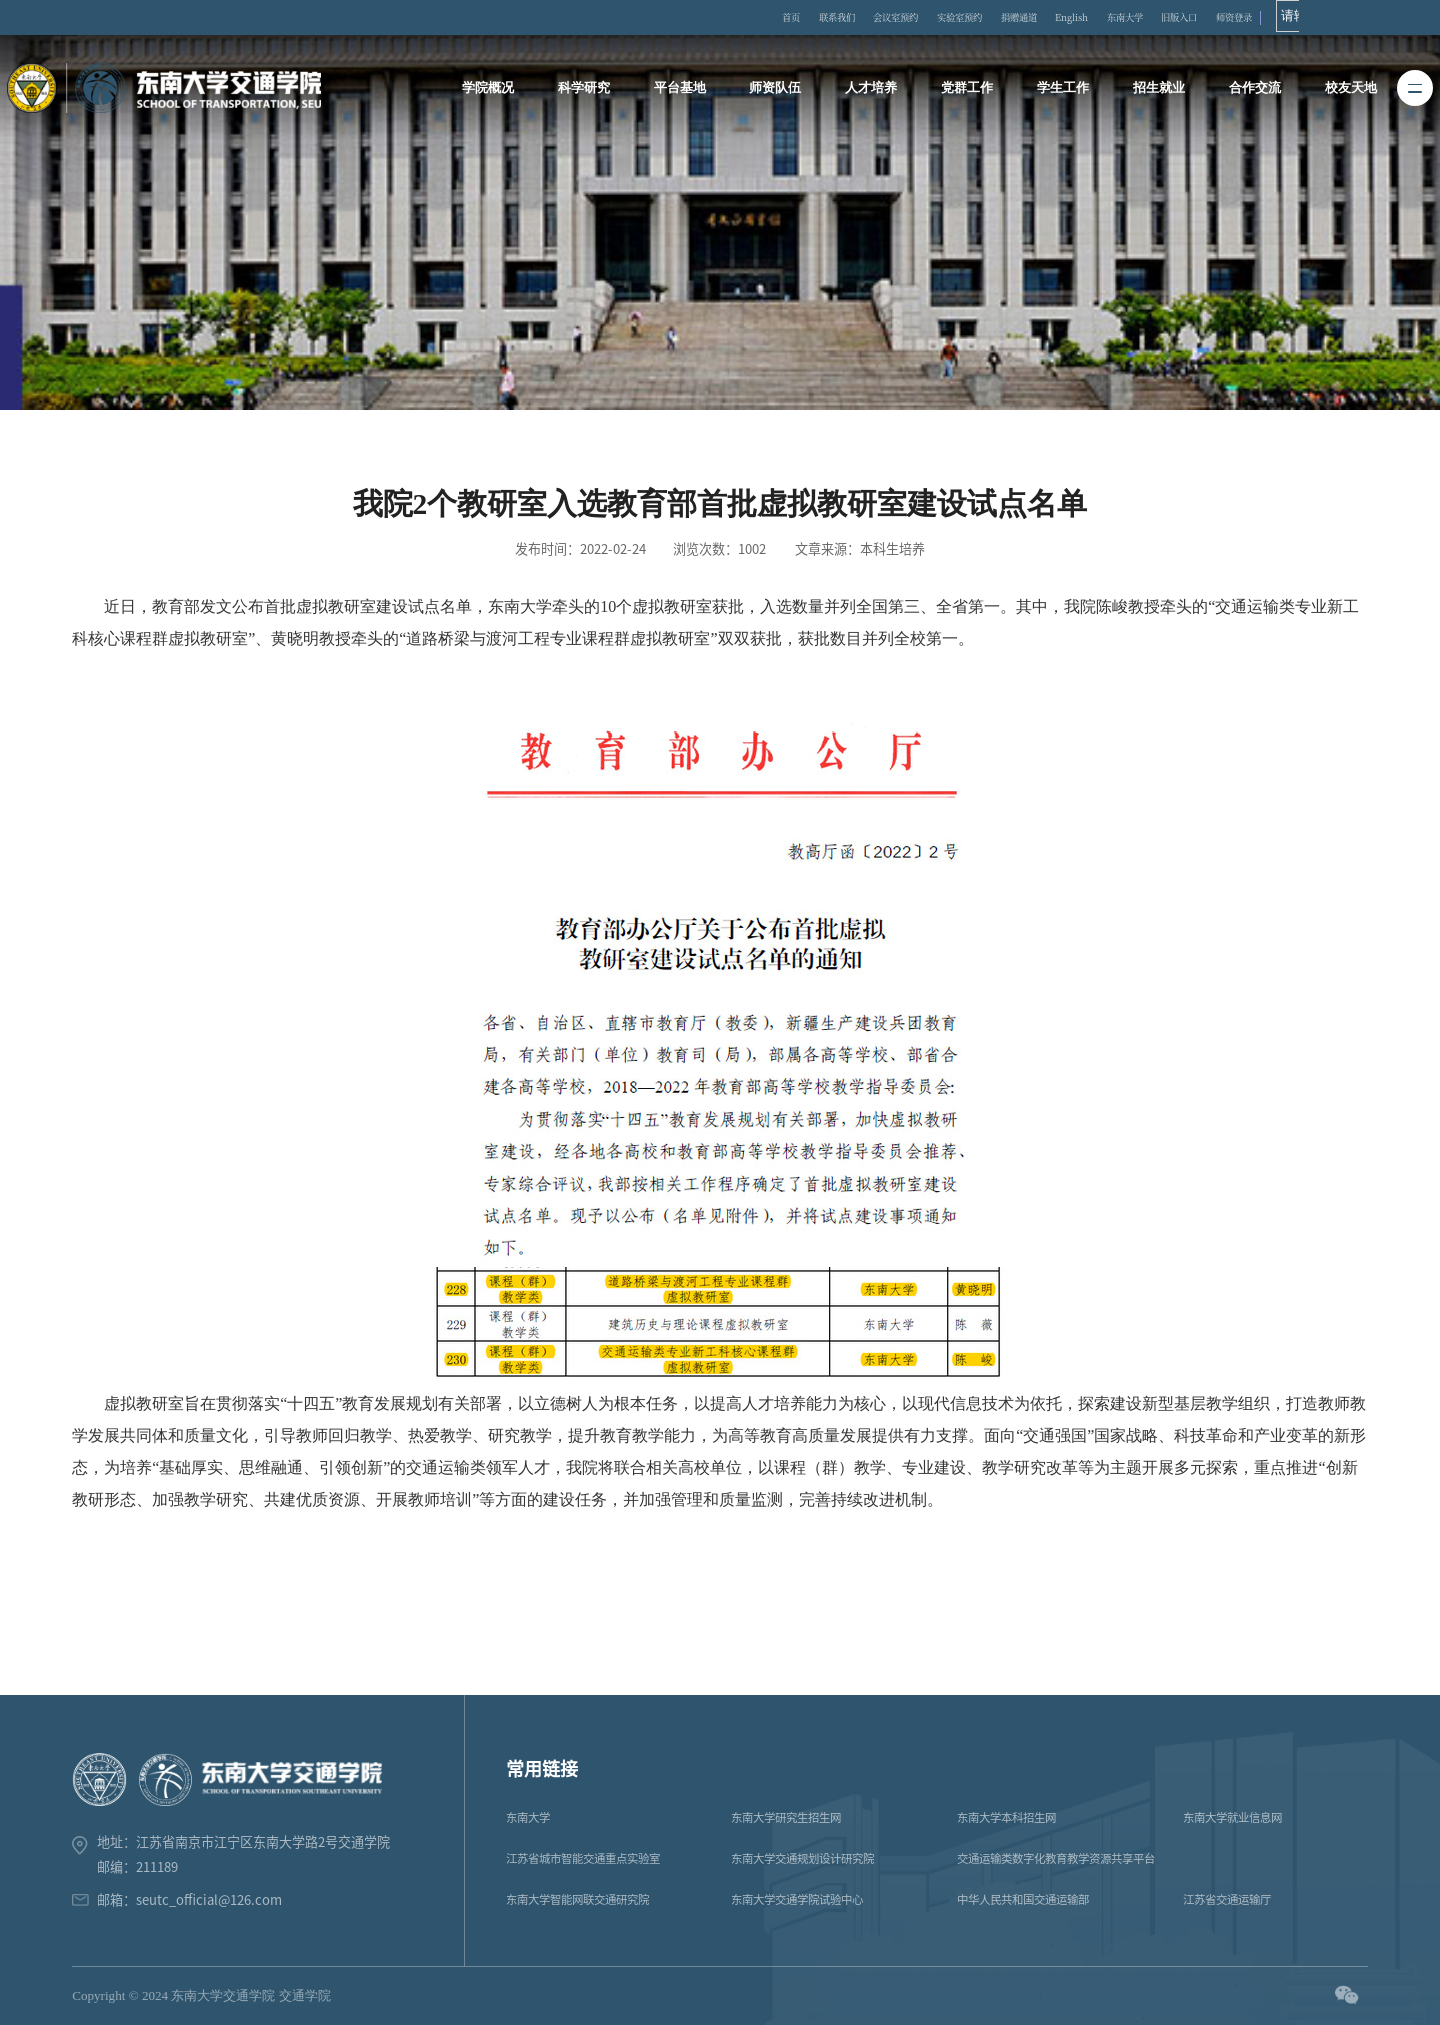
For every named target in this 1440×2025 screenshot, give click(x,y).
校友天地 (1345, 88)
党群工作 (967, 88)
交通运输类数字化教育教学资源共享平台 (1056, 1858)
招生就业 (1156, 88)
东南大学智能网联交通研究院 (577, 1899)
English (1156, 18)
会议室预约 (940, 18)
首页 (812, 18)
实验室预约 (1018, 18)
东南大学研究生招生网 (786, 1817)
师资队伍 (777, 88)
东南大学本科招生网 (1006, 1817)
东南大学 (1223, 18)
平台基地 (683, 88)
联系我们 (868, 18)
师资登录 (1357, 18)
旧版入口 (1290, 18)
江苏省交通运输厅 (1227, 1899)
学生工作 (1061, 88)
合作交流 (1250, 88)
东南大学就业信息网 (1232, 1817)
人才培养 (872, 88)
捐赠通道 (1091, 18)
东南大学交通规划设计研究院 (802, 1858)
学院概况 (494, 88)
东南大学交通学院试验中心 (797, 1899)
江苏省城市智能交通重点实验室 (583, 1858)
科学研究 (588, 88)
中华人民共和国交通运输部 (1023, 1899)
